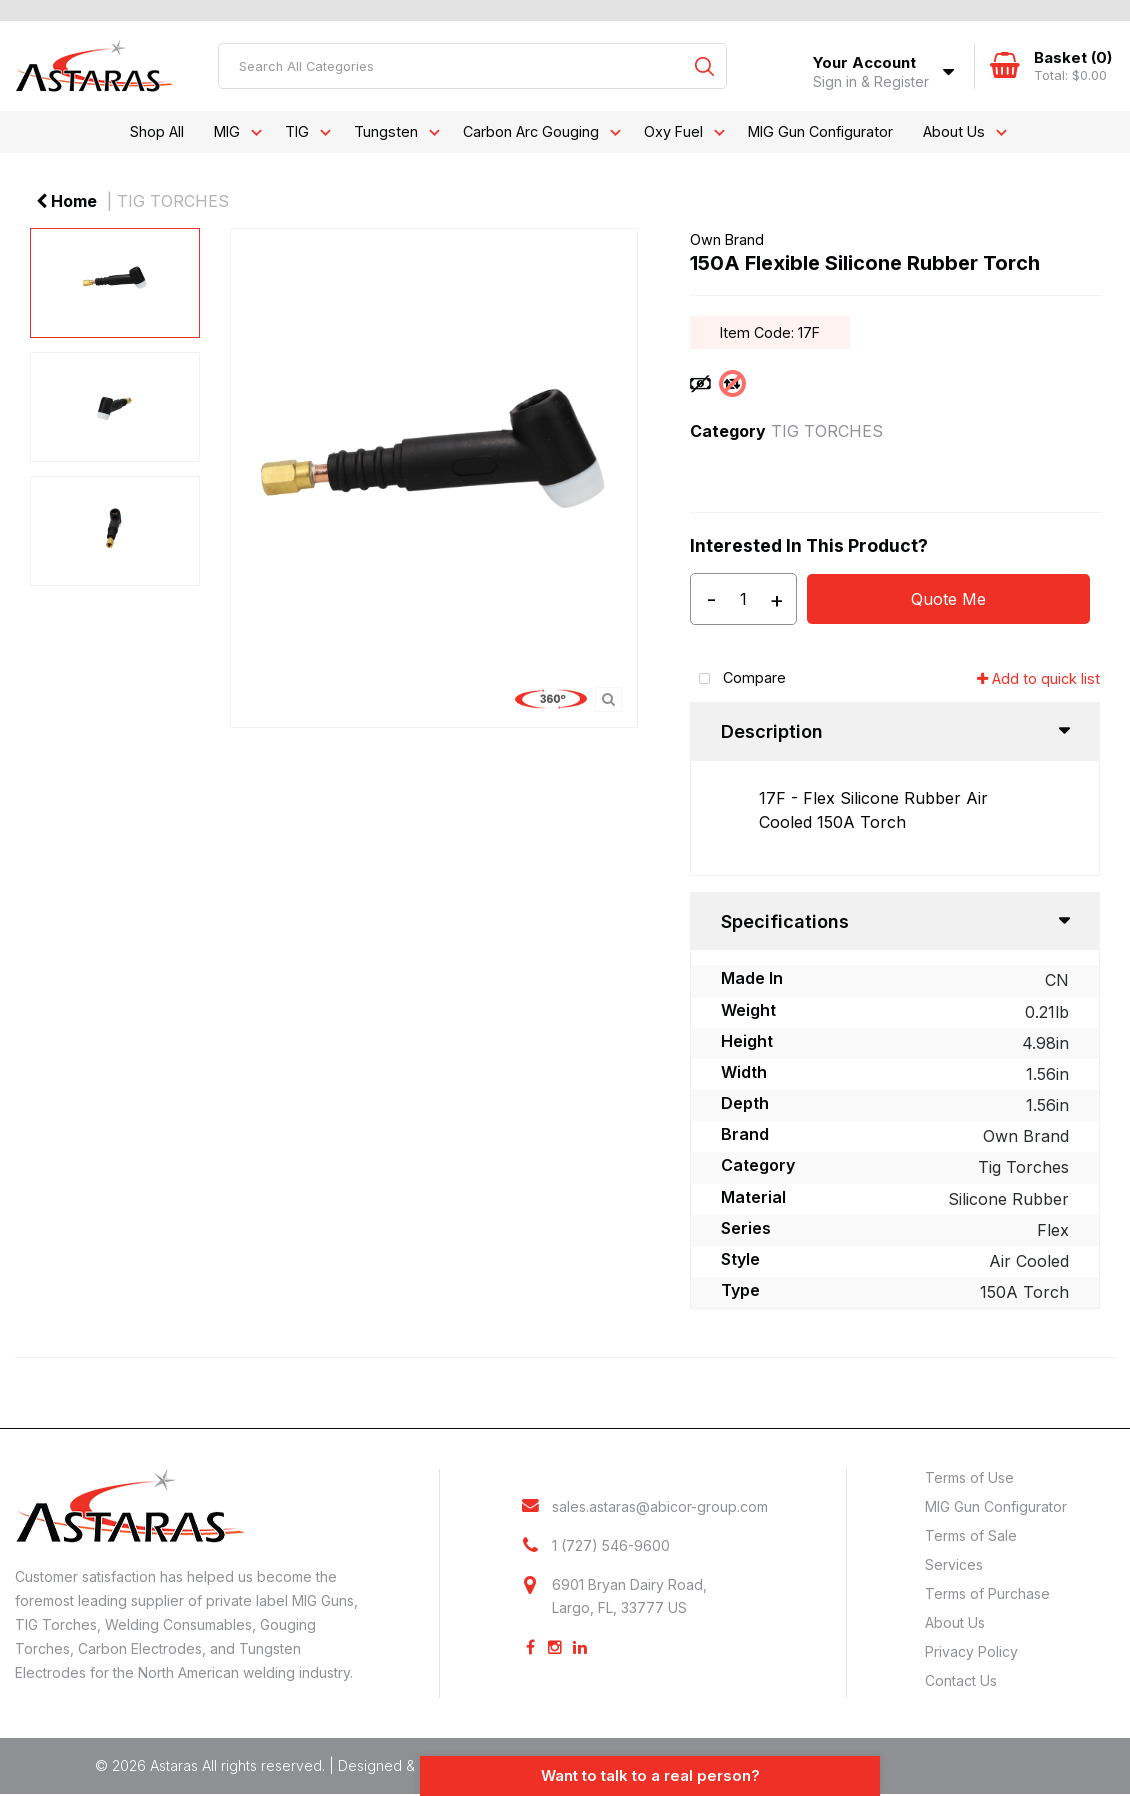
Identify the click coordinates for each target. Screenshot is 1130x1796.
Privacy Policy (971, 1651)
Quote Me (948, 599)
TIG (297, 131)
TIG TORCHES (173, 201)
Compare (738, 679)
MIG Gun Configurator (820, 131)
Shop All (157, 131)
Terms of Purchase (987, 1593)
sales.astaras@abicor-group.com (660, 1506)
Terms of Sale (971, 1535)
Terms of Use (969, 1477)
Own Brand (727, 239)
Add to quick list (1038, 678)
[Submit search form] (704, 66)
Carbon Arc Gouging (531, 131)
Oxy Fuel (673, 131)
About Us (954, 131)
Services (954, 1564)
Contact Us (961, 1680)
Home (66, 201)
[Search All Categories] (472, 66)
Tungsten (386, 131)
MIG (227, 131)
